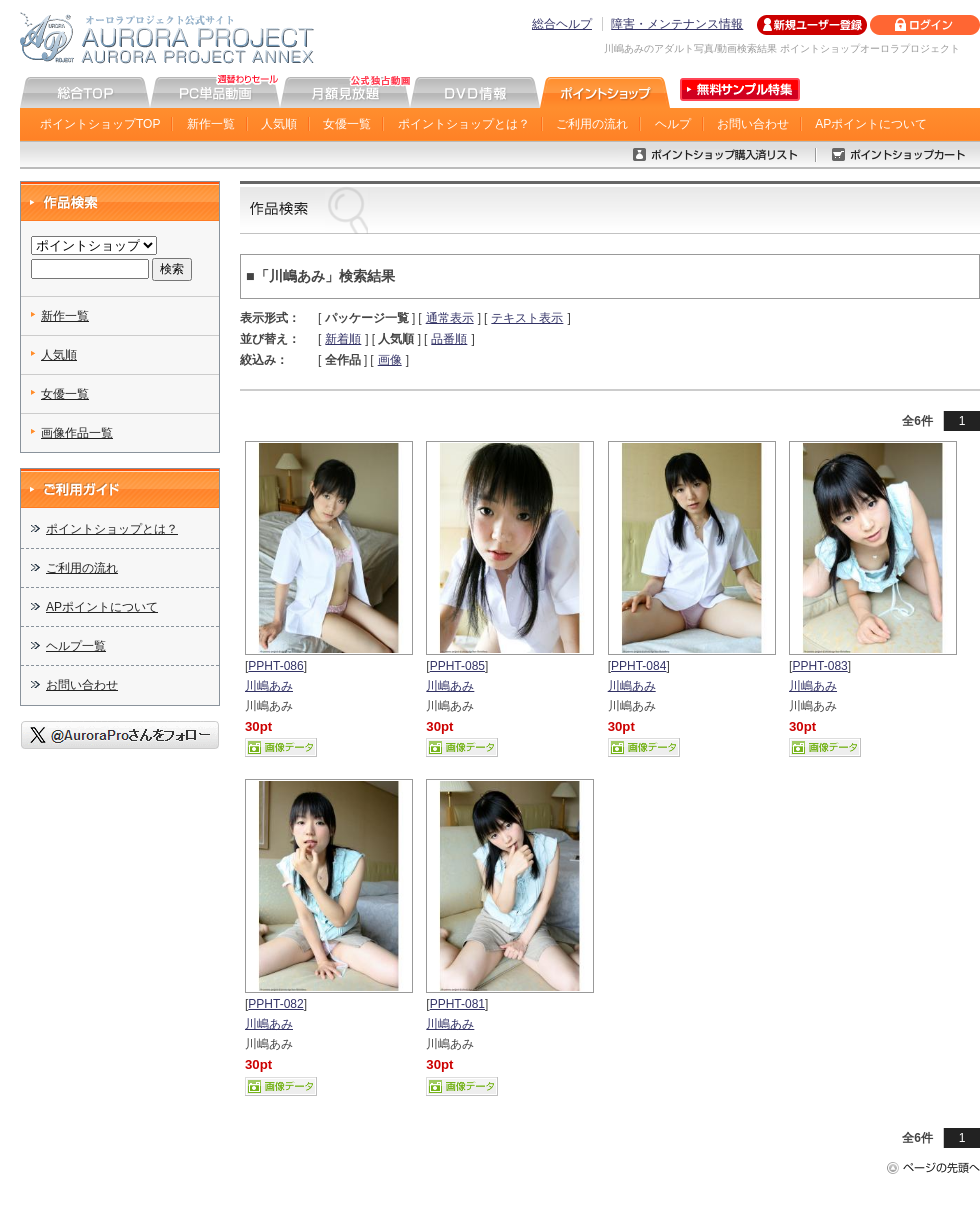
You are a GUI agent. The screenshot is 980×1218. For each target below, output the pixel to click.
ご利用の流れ (592, 124)
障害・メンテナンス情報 (677, 24)
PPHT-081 (457, 1004)
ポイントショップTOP (100, 124)
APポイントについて (871, 124)
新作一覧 (211, 124)
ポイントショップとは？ (464, 124)
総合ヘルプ (562, 24)
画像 (390, 360)
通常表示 (450, 318)
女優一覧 (347, 124)
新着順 (343, 339)
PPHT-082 (275, 1004)
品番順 (449, 339)
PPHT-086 (275, 666)
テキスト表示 (527, 318)
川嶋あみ (269, 686)
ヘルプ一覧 (76, 646)
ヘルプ (673, 124)
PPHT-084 (638, 666)
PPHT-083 (819, 666)
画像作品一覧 (77, 433)
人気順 (279, 124)
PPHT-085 (457, 666)
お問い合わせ (753, 124)
